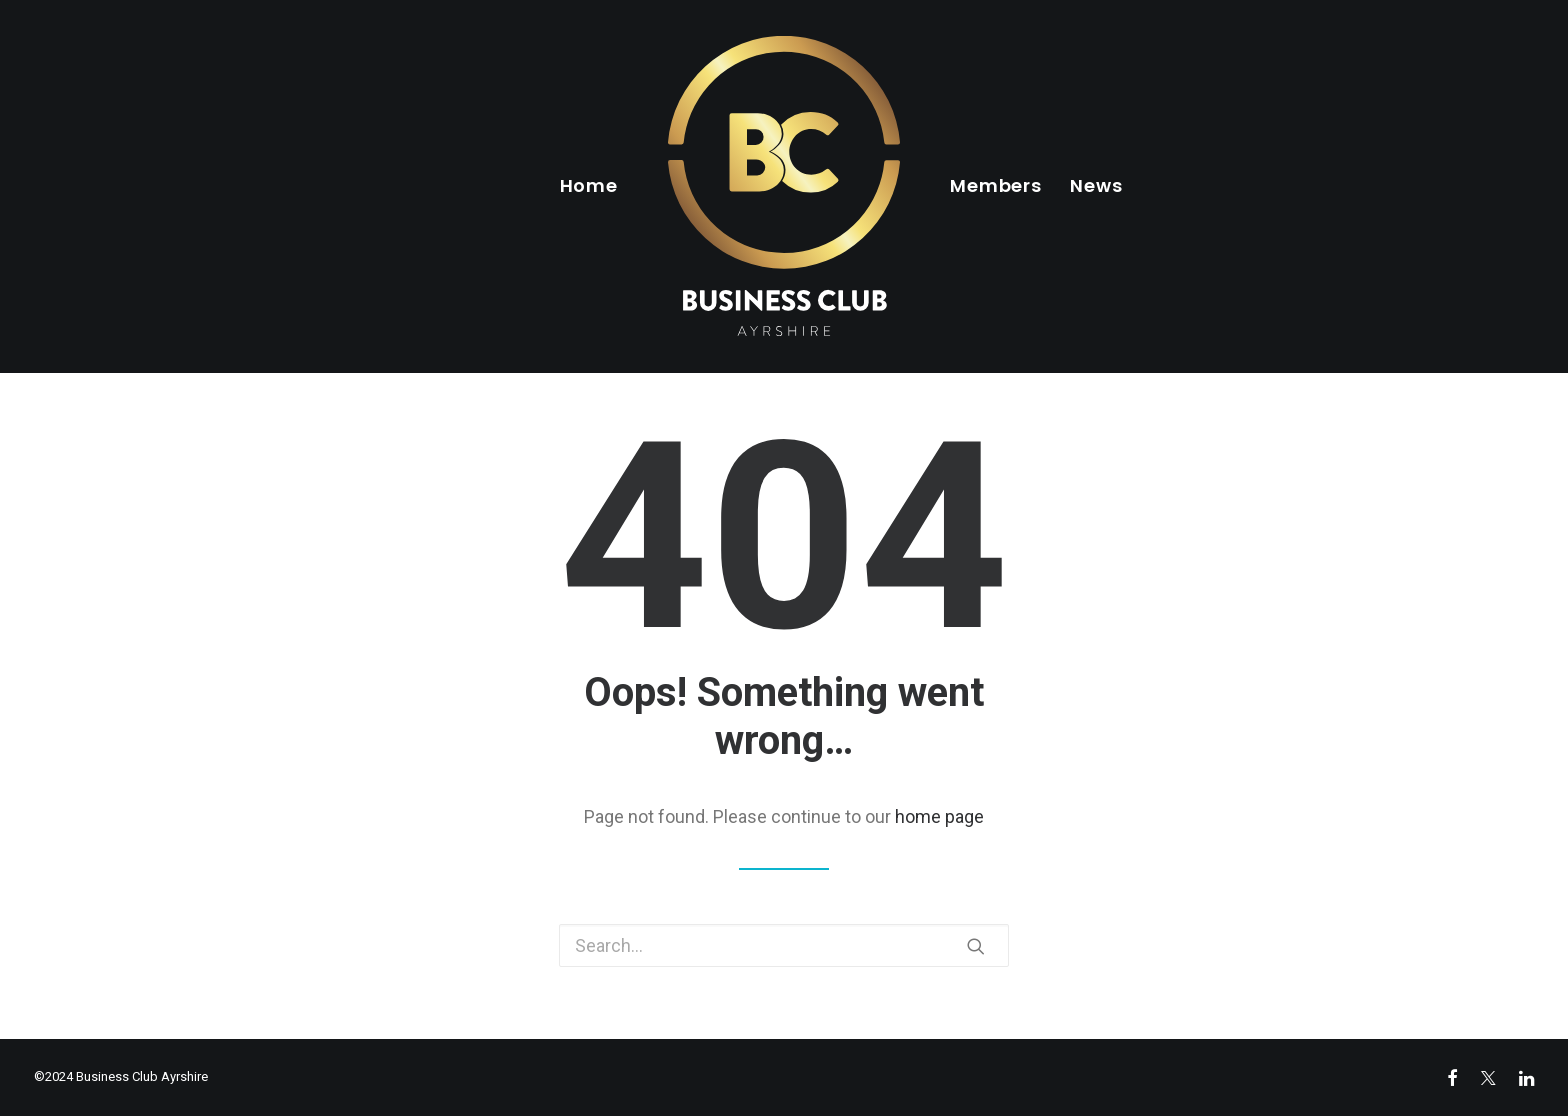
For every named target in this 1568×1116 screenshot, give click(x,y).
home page (939, 816)
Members (996, 185)
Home (589, 185)
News (1096, 185)
